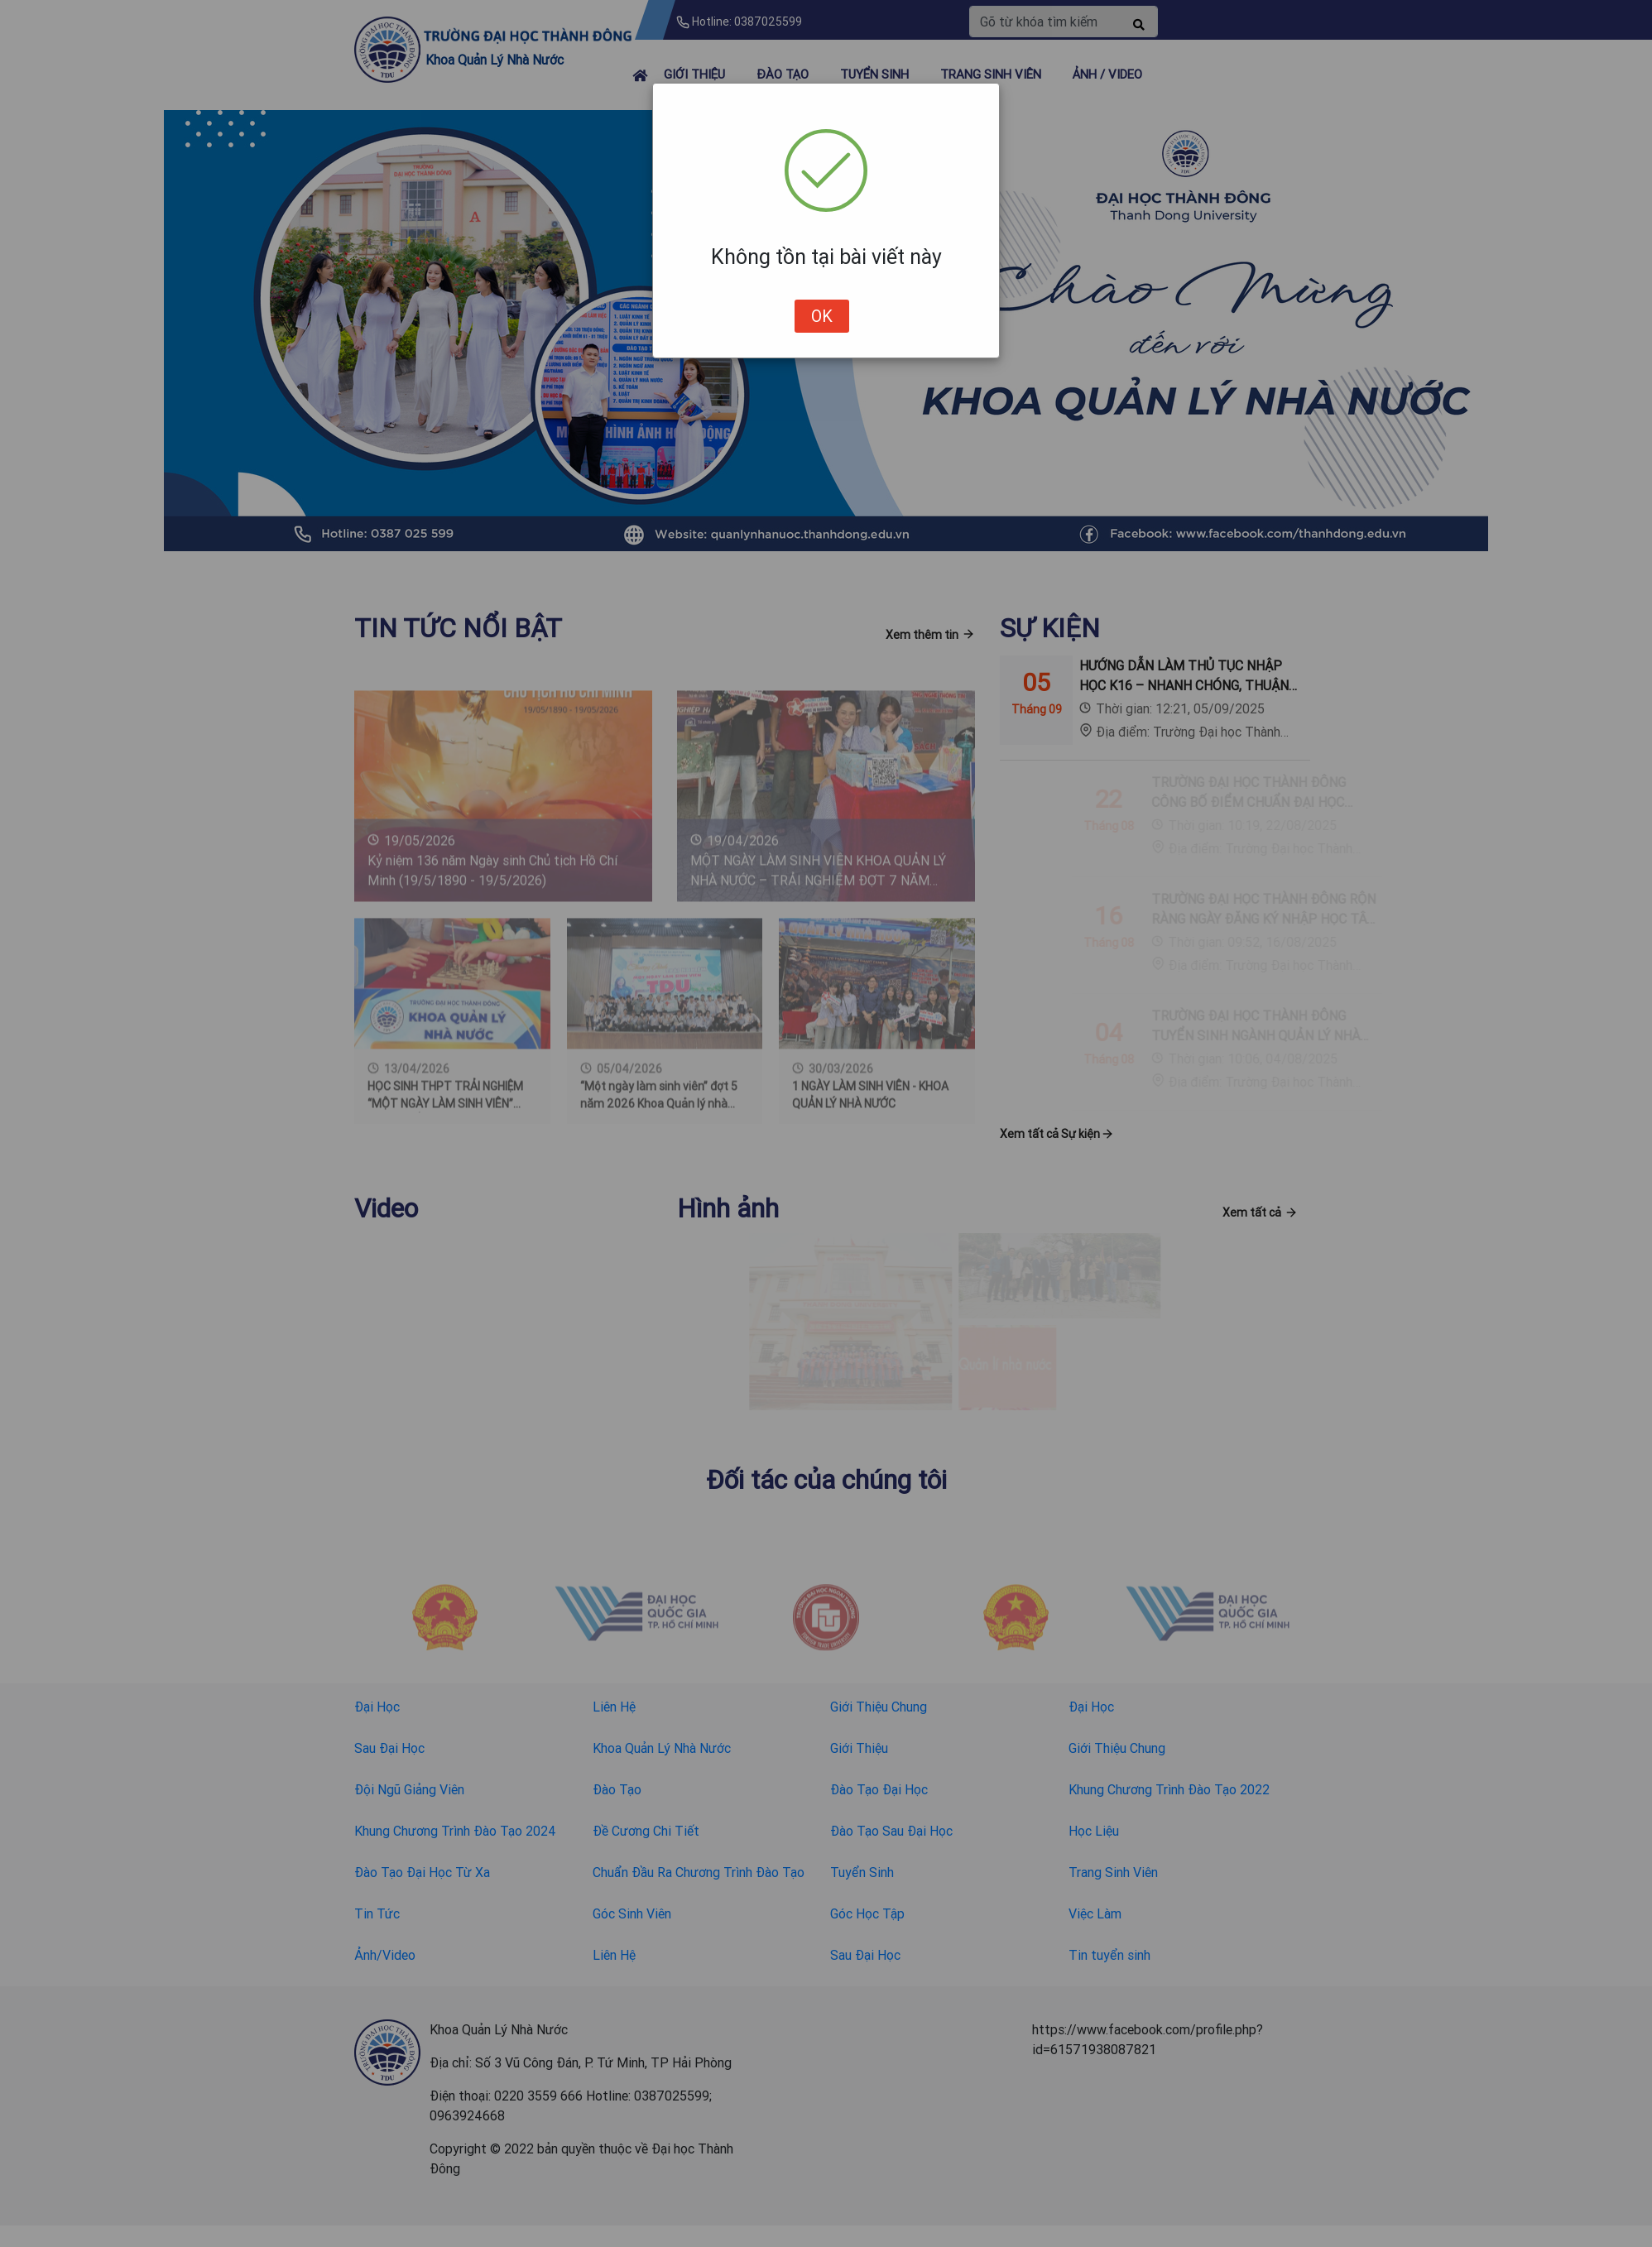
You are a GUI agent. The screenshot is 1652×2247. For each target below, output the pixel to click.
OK (822, 315)
